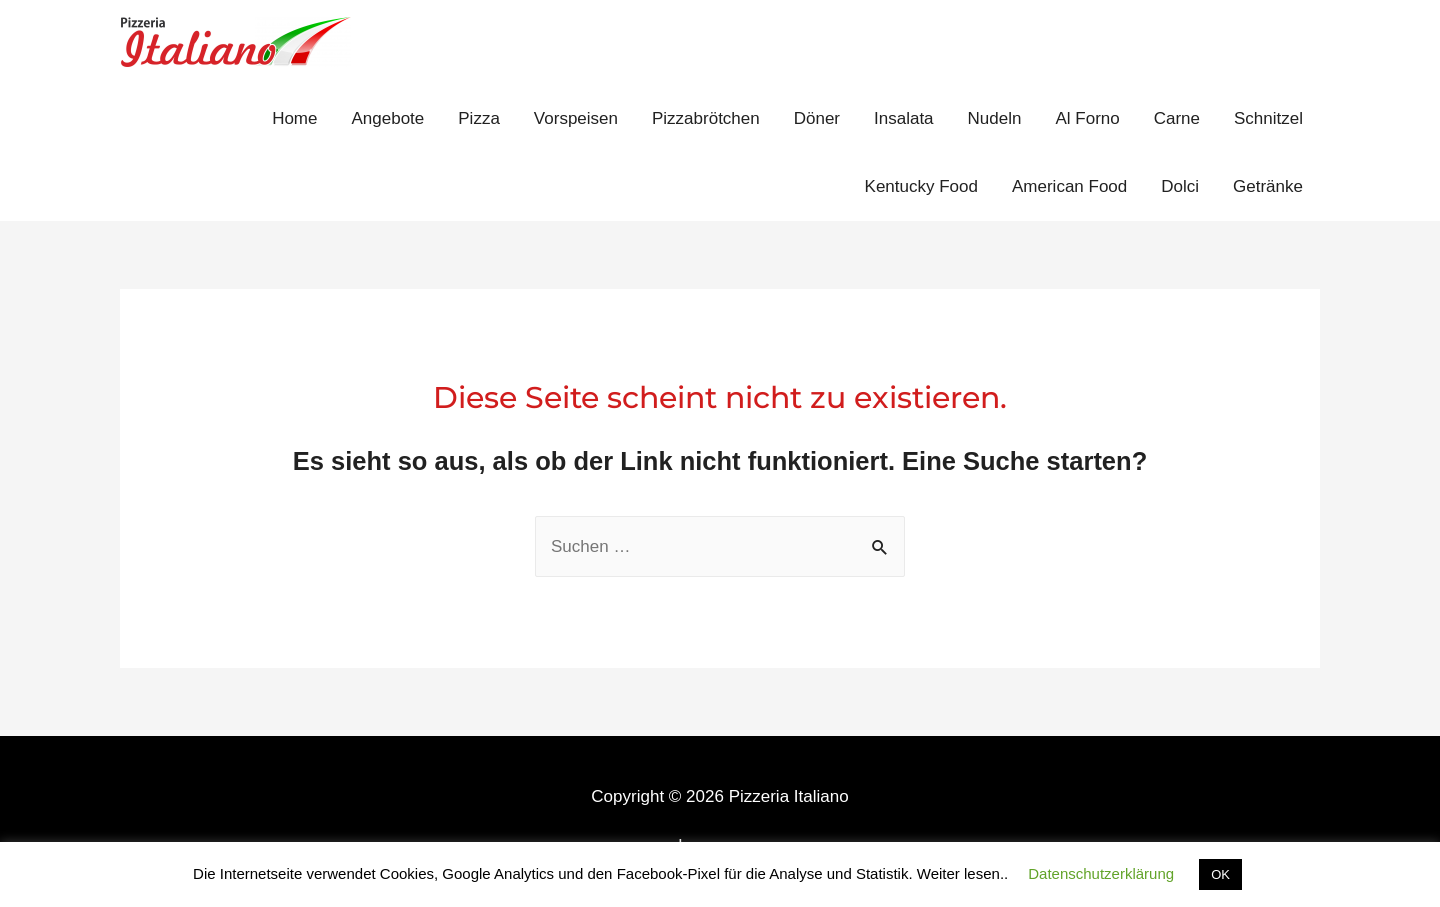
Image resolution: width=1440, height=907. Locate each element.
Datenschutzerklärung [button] (1101, 873)
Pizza (479, 118)
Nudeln (995, 118)
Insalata (904, 118)
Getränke (1268, 186)
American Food (1069, 186)
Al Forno (1087, 118)
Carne (1177, 118)
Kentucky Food (921, 186)
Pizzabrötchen (706, 118)
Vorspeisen (576, 118)
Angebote (387, 118)
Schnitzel (1268, 118)
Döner (817, 118)
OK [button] (1220, 874)
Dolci (1180, 186)
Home (294, 118)
